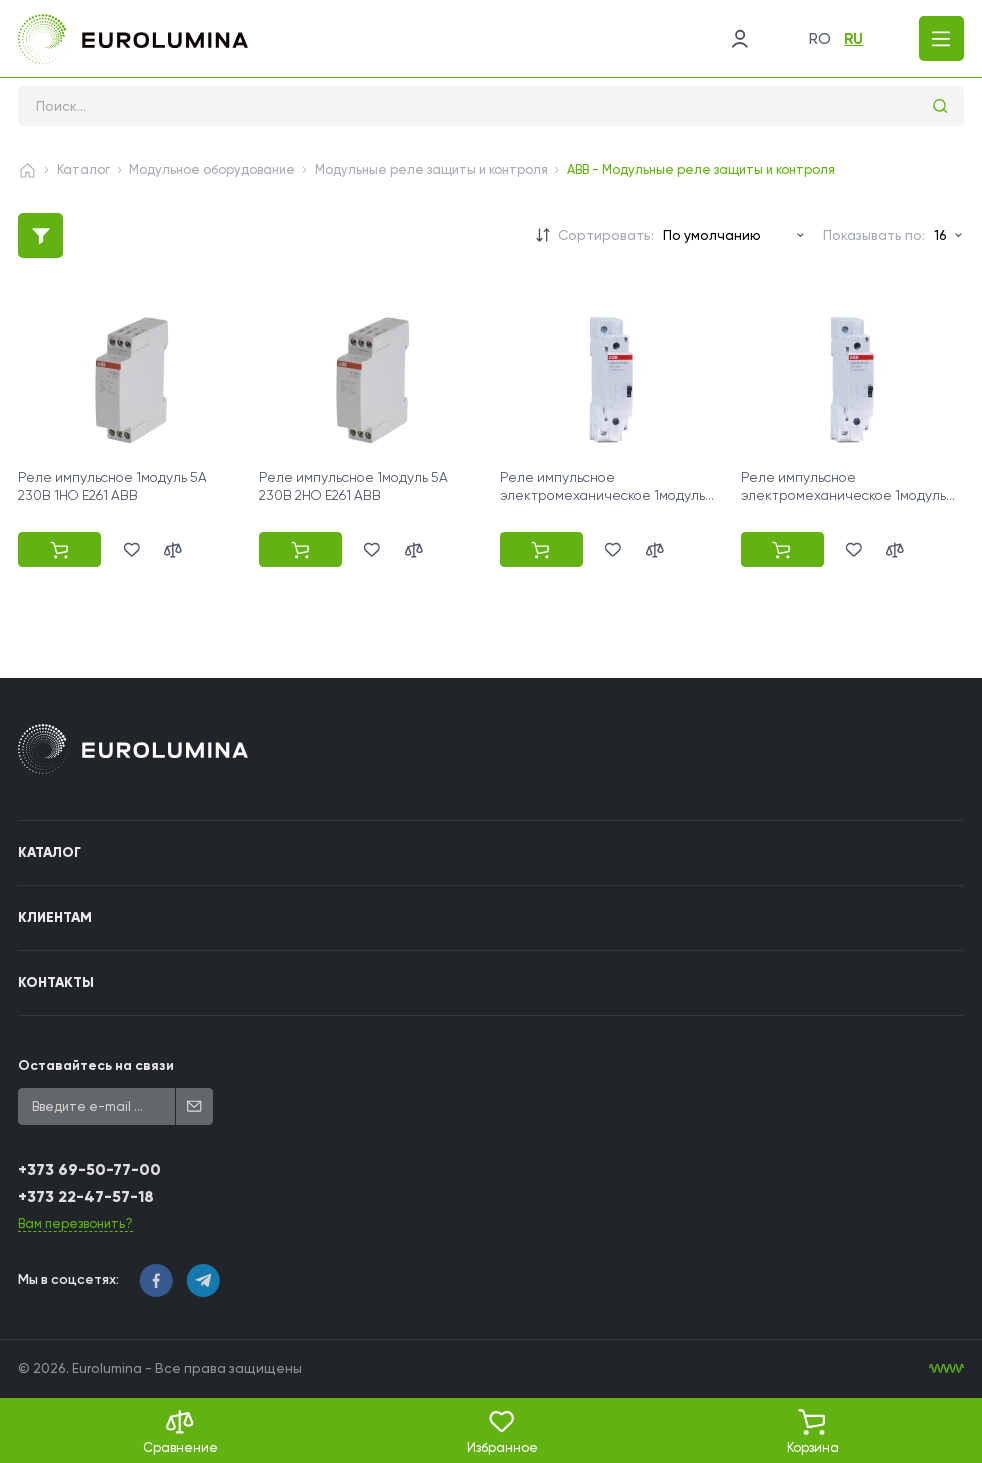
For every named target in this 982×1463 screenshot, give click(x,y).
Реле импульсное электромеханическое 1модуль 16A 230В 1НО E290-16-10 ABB (602, 495)
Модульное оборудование (212, 169)
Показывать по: (874, 235)
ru (853, 39)
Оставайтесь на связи (96, 1065)
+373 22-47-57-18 (86, 1196)
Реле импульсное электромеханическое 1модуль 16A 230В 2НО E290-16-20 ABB (843, 495)
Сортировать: (606, 235)
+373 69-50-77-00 (89, 1169)
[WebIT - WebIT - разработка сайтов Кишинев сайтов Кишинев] (946, 1368)
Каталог (83, 169)
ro (820, 39)
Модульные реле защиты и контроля (431, 169)
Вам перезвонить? (75, 1223)
